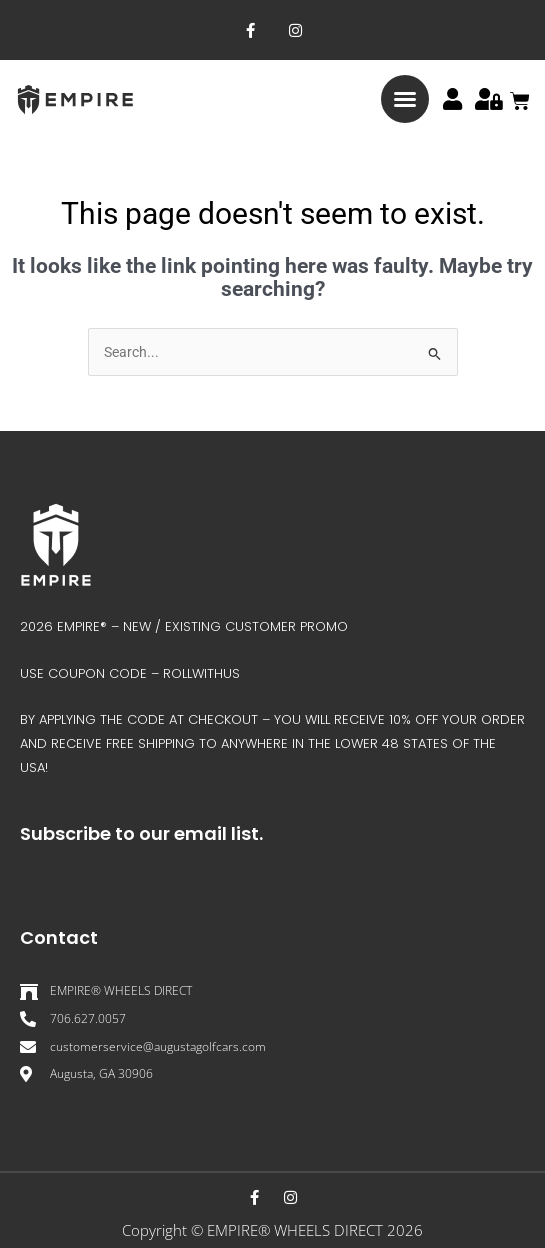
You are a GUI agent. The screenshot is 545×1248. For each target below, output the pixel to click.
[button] (405, 99)
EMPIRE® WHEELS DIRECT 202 (310, 1230)
